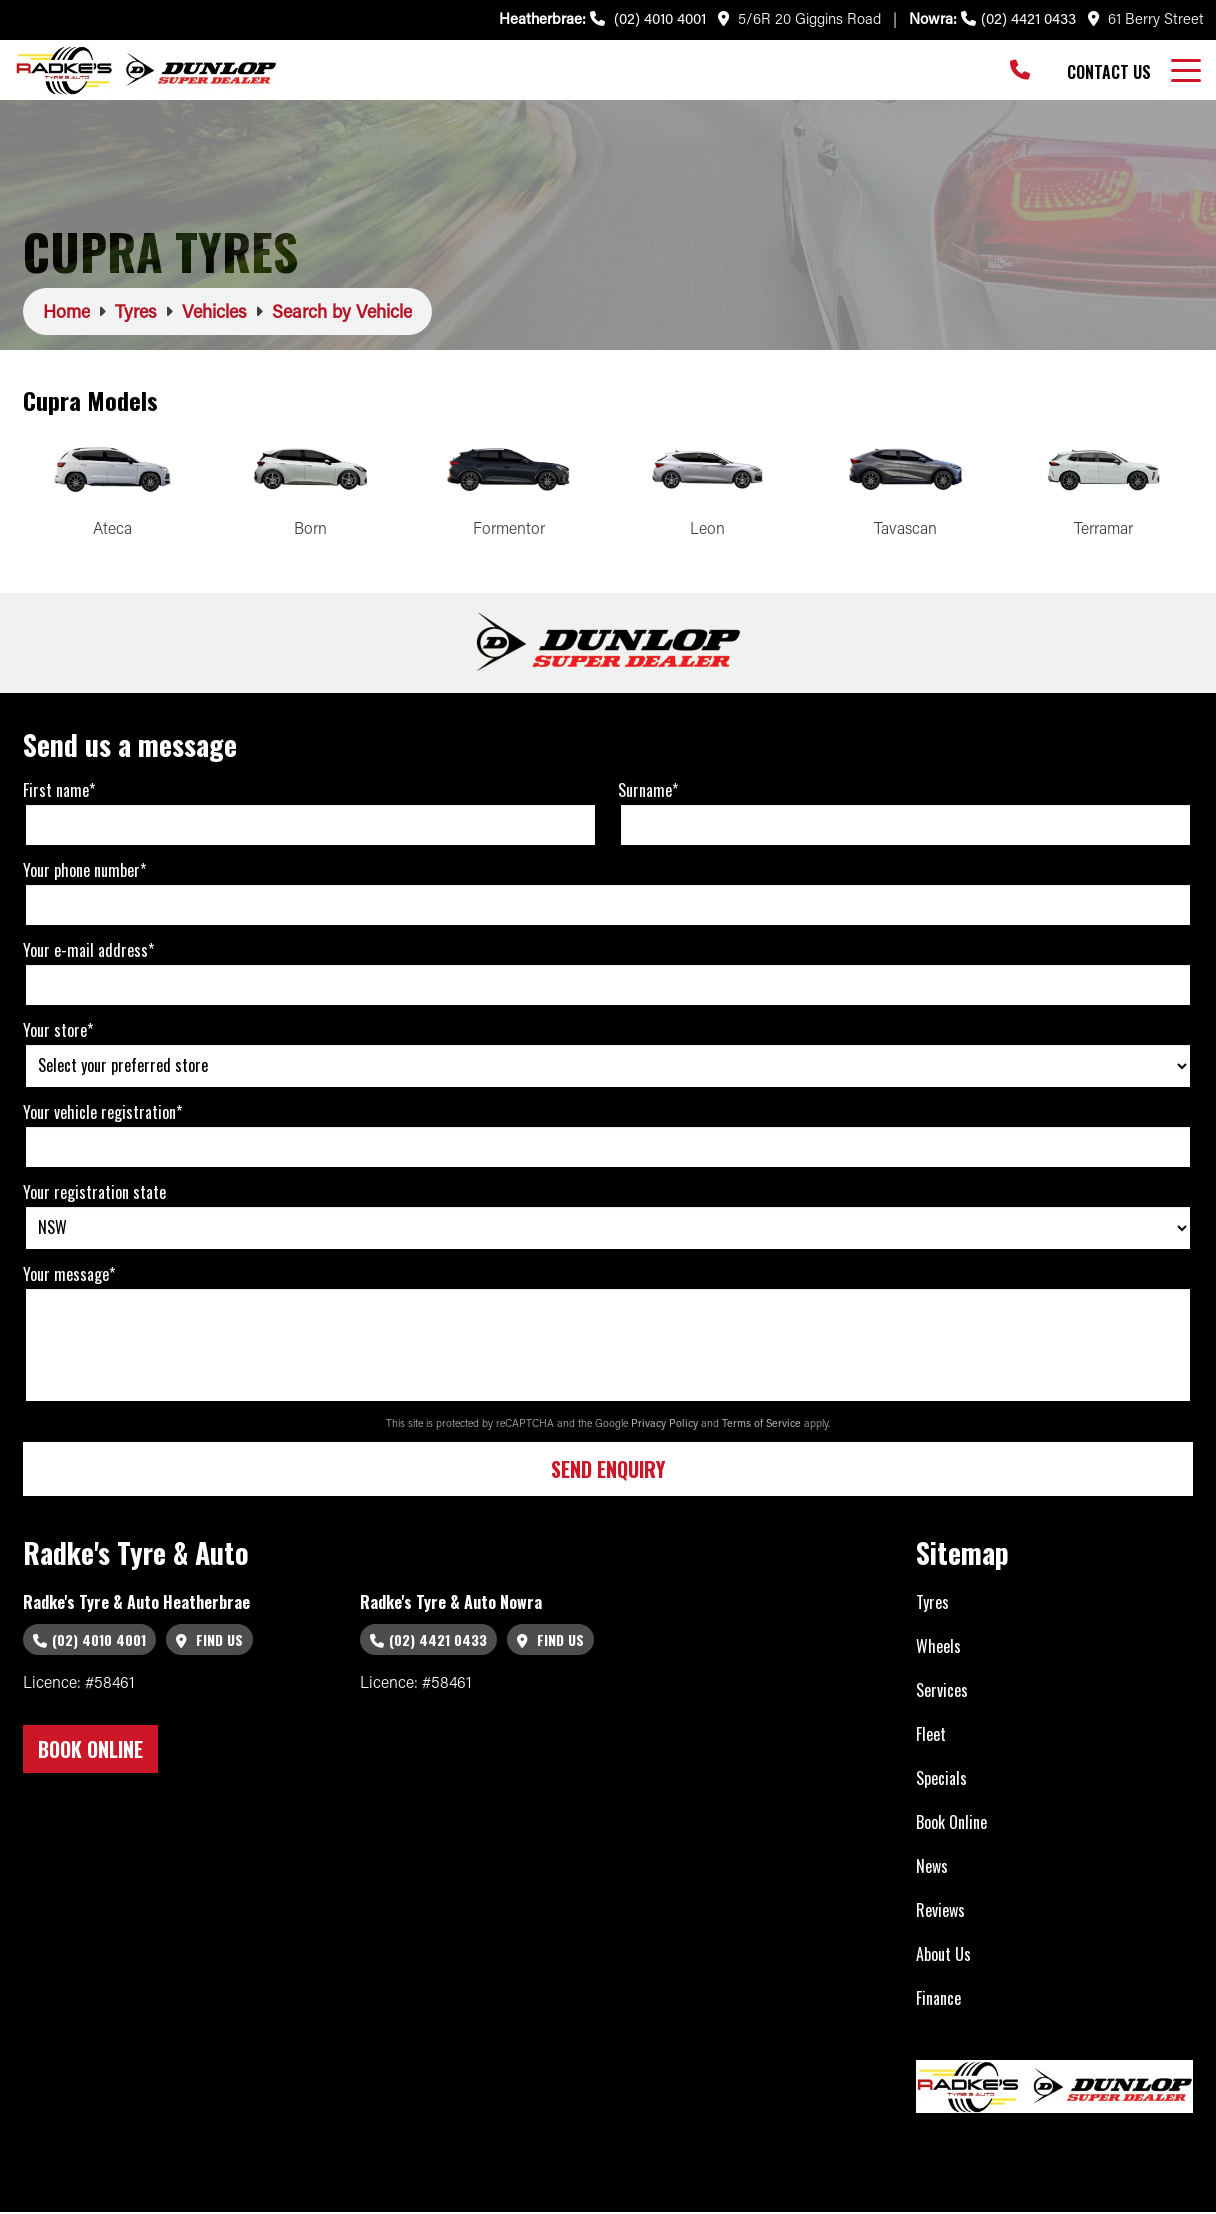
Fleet (931, 1736)
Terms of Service (763, 1426)
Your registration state (94, 1194)
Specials (941, 1780)
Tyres (932, 1604)
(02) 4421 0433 (1018, 18)
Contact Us (1109, 72)
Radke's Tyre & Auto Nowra (451, 1604)
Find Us (209, 1641)
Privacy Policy (666, 1426)
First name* (59, 792)
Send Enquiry (608, 1472)
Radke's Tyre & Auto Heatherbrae (136, 1604)
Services (942, 1692)
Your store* (58, 1032)
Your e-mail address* (88, 952)
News (932, 1868)
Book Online (951, 1824)
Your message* (69, 1276)
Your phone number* (84, 872)
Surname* (648, 792)
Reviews (940, 1912)
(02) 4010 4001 (648, 18)
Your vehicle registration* (102, 1114)
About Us (943, 1956)
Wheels (938, 1648)
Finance (938, 2000)
